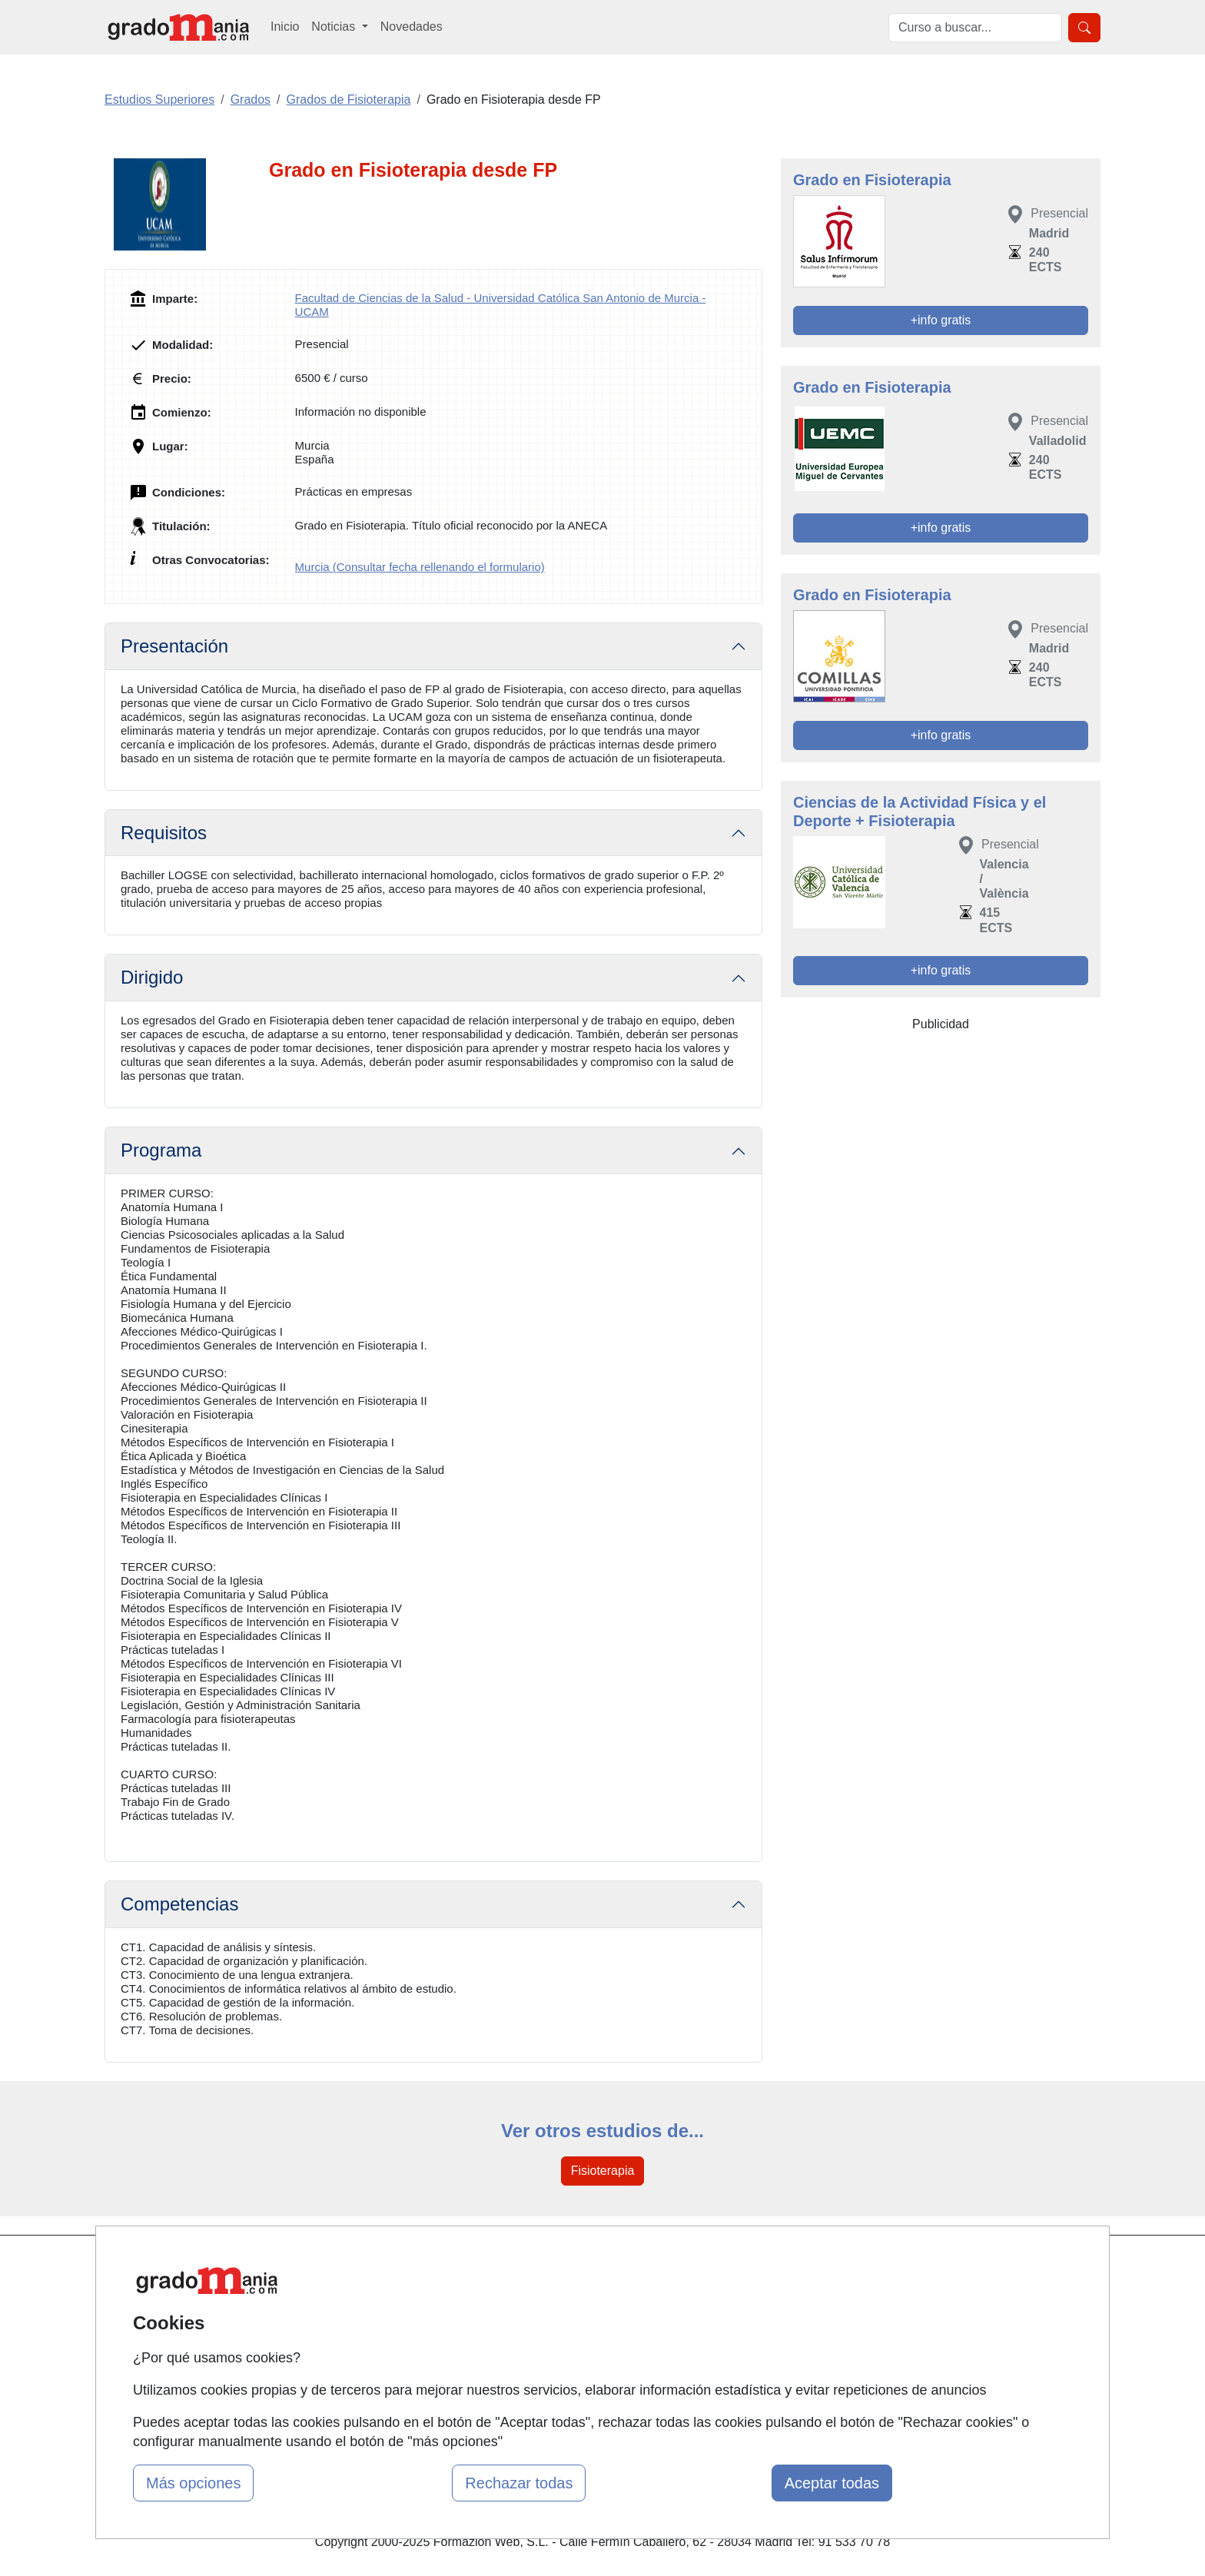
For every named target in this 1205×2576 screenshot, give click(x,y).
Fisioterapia (603, 2170)
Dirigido (152, 977)
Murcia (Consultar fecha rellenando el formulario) (420, 566)
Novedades (411, 26)
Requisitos (164, 832)
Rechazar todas (519, 2483)
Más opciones (193, 2483)
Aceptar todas (832, 2483)
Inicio (285, 26)
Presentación (174, 646)
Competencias (179, 1904)
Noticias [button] (334, 26)
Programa (161, 1150)
